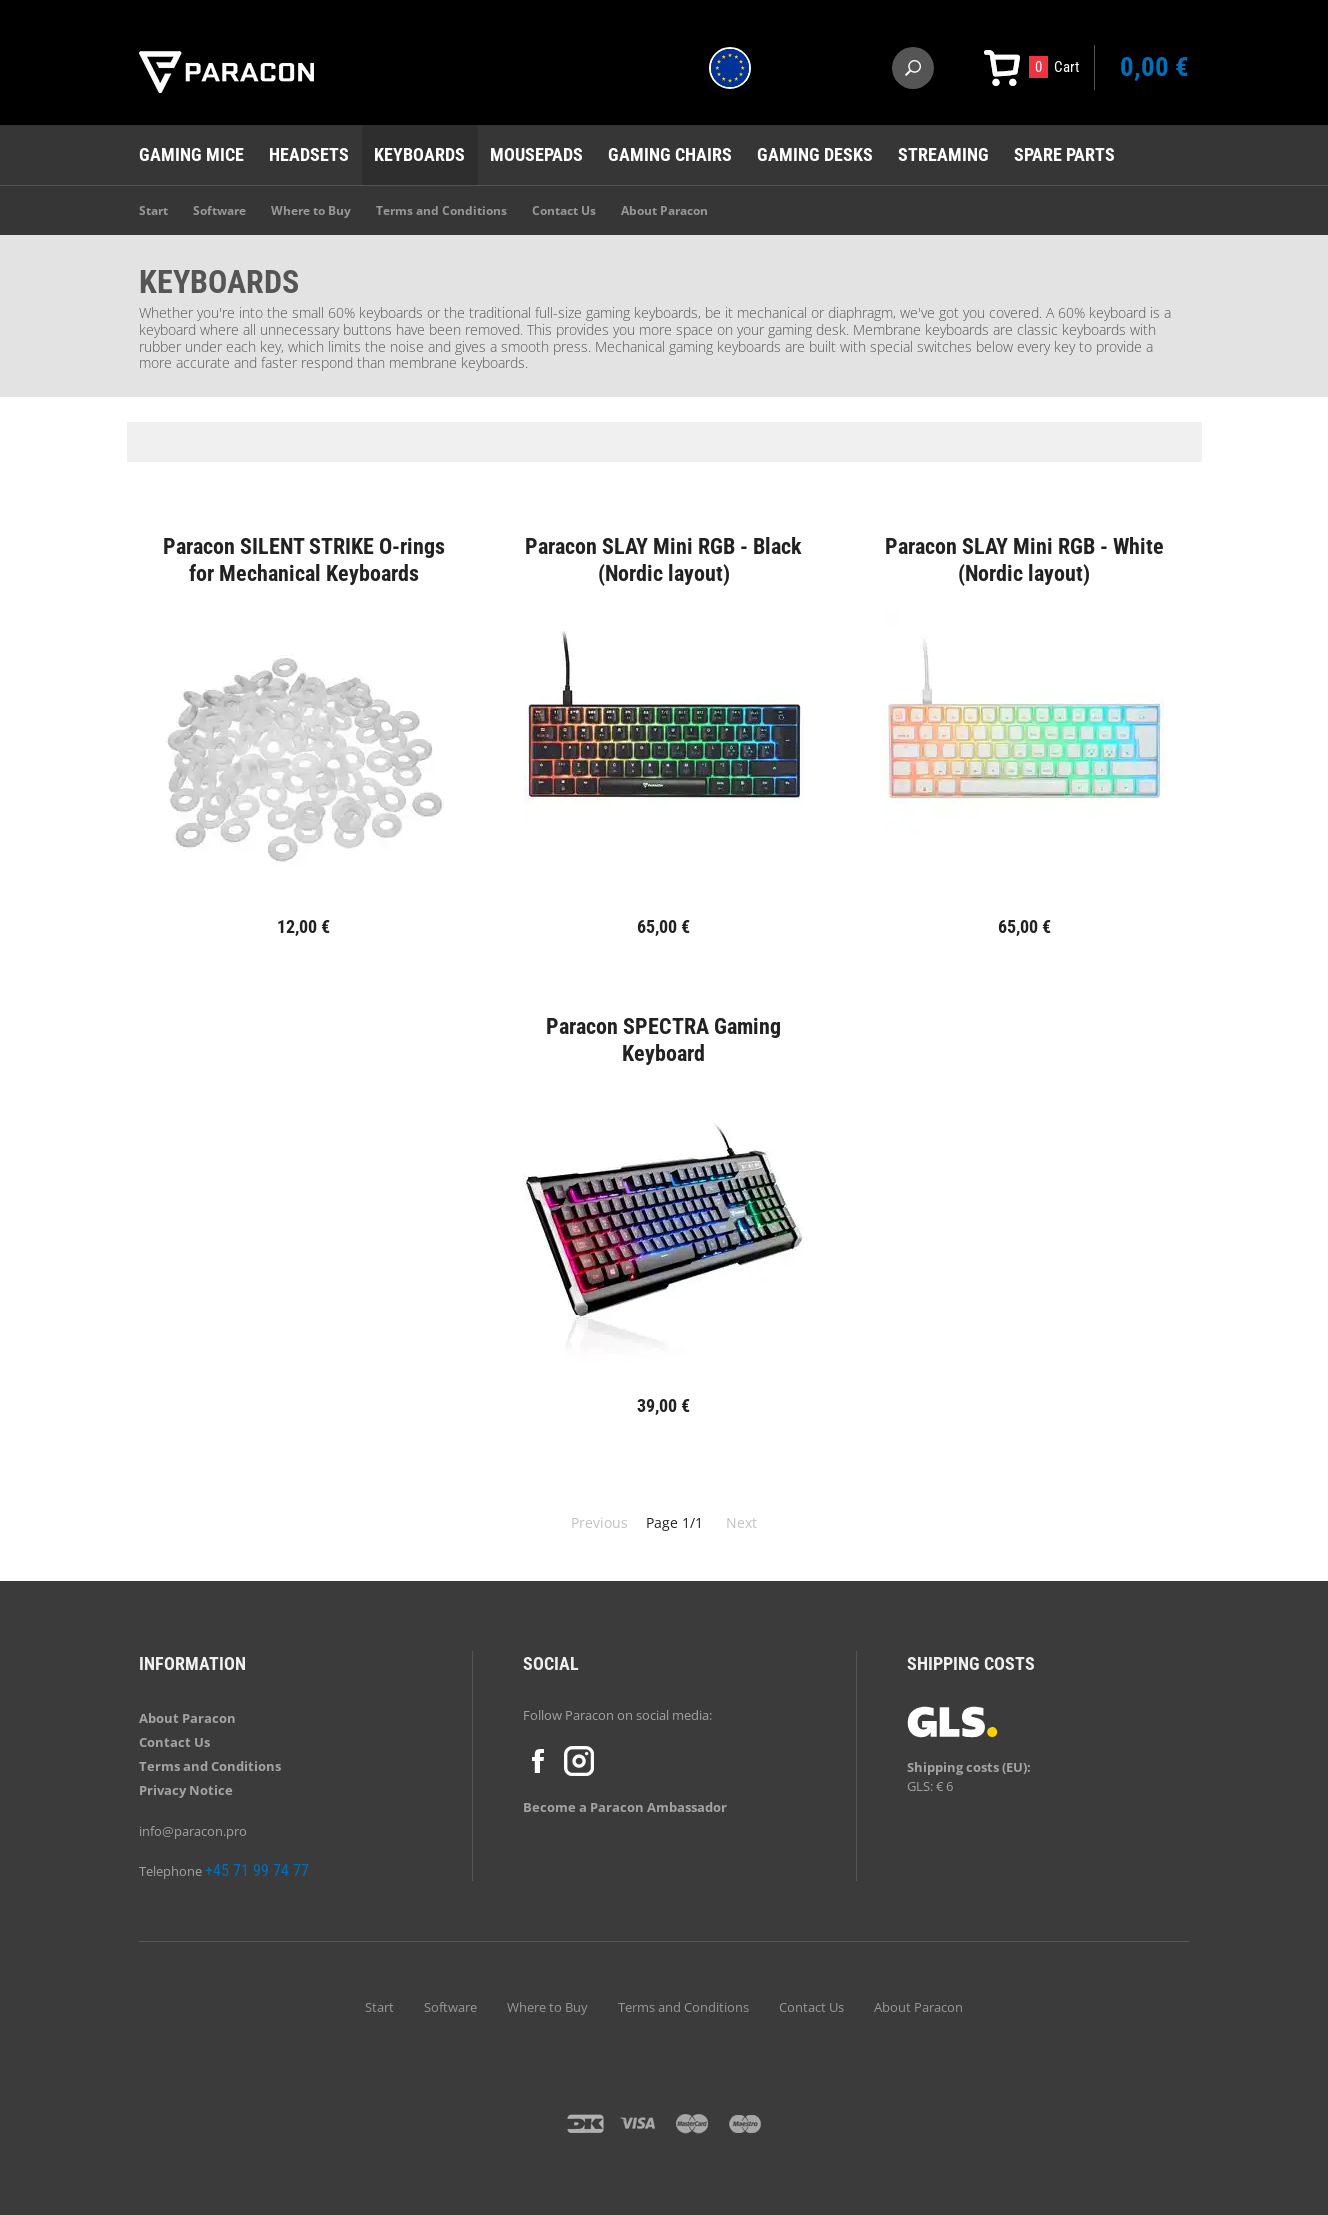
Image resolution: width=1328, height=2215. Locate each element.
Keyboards (419, 154)
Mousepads (536, 154)
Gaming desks (815, 154)
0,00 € (1154, 67)
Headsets (309, 154)
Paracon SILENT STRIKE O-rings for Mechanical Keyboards (304, 559)
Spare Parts (1064, 154)
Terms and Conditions (441, 210)
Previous (599, 1522)
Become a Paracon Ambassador (625, 1807)
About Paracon (664, 210)
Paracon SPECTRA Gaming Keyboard (663, 1039)
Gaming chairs (670, 154)
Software (219, 210)
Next (741, 1522)
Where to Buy (311, 210)
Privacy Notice (186, 1790)
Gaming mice (191, 154)
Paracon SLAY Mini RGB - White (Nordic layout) (1024, 559)
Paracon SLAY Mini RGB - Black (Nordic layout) (663, 559)
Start (153, 210)
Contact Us (564, 210)
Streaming (943, 154)
